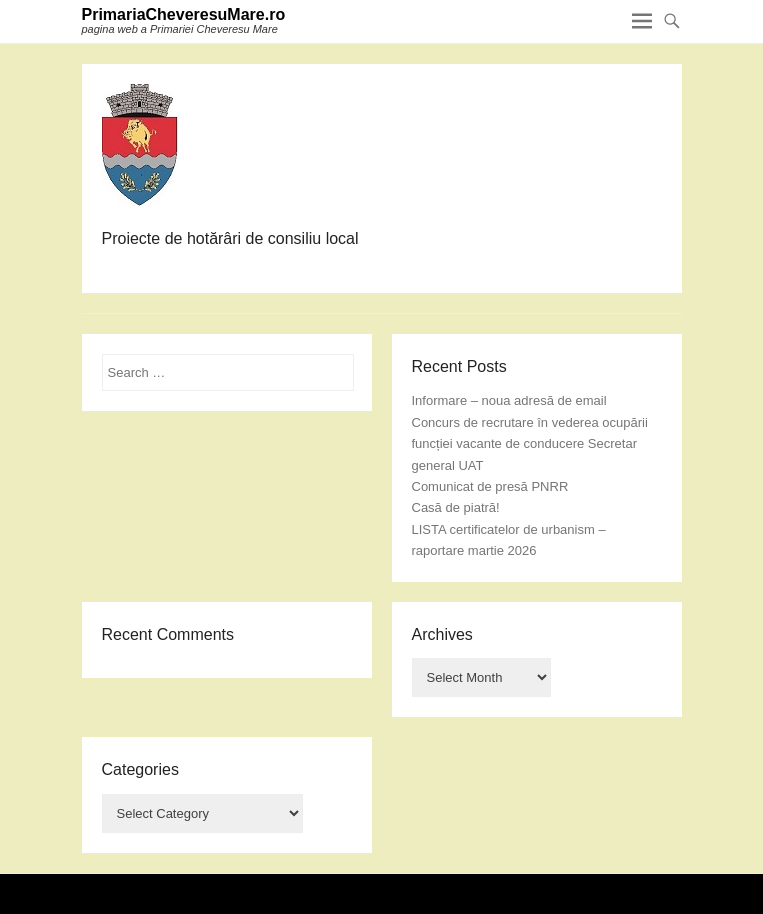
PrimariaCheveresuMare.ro (184, 14)
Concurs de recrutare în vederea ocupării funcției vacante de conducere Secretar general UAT (530, 444)
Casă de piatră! (456, 507)
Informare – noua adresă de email (509, 400)
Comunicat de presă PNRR (490, 486)
